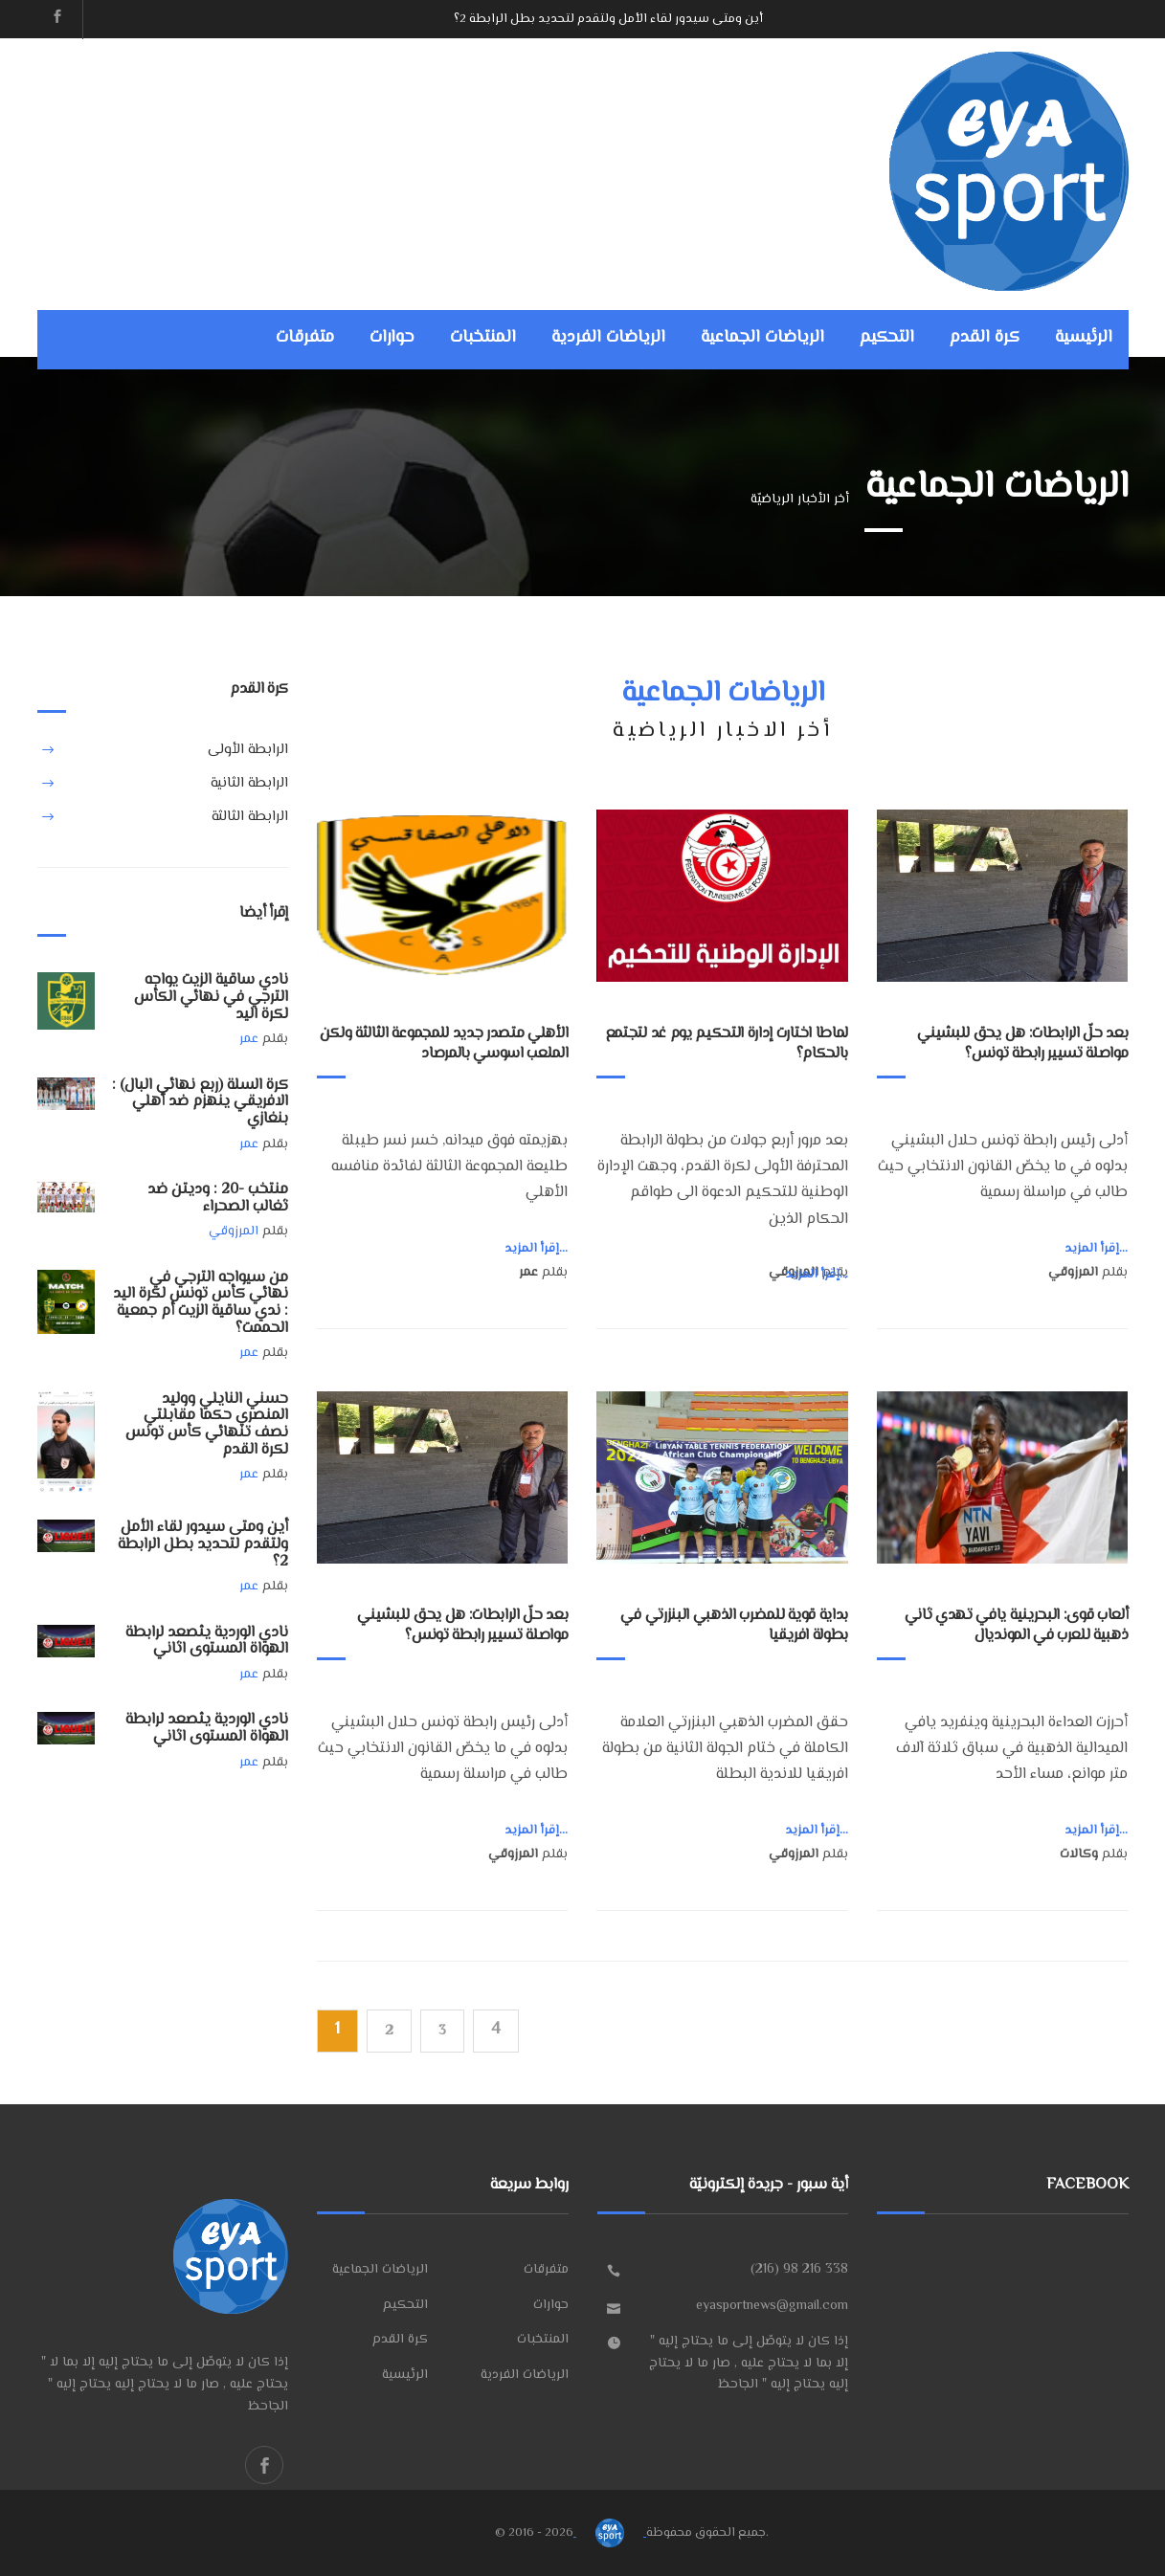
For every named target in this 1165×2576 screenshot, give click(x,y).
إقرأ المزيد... (536, 1248)
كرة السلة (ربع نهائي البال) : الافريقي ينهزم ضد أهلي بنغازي (200, 1102)
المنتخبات (483, 337)
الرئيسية (1083, 337)
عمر (248, 1039)
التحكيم (887, 337)
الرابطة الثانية (249, 783)
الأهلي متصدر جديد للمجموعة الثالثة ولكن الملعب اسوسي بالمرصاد (444, 1044)
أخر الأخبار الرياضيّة (800, 499)
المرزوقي (233, 1231)
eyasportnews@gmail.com (772, 2306)
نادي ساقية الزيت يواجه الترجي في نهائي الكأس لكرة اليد (211, 997)
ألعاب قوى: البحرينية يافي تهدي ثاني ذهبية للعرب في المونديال (1017, 1626)
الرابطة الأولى (248, 750)
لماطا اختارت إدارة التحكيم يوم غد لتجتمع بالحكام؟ (726, 1044)
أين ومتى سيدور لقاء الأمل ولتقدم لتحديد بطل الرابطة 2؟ (608, 19)
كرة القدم (984, 337)
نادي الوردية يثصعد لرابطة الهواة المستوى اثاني (206, 1641)
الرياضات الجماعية (762, 337)
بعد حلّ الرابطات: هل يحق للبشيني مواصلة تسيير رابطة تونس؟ (1022, 1044)
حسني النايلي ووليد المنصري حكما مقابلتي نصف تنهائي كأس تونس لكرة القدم (206, 1425)
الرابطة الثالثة (250, 817)
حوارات (392, 337)
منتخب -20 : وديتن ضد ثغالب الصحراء (217, 1198)
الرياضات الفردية (608, 337)
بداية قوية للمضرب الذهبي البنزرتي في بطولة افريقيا (733, 1626)
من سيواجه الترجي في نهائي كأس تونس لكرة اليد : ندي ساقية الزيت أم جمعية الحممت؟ (200, 1303)
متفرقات (305, 337)
